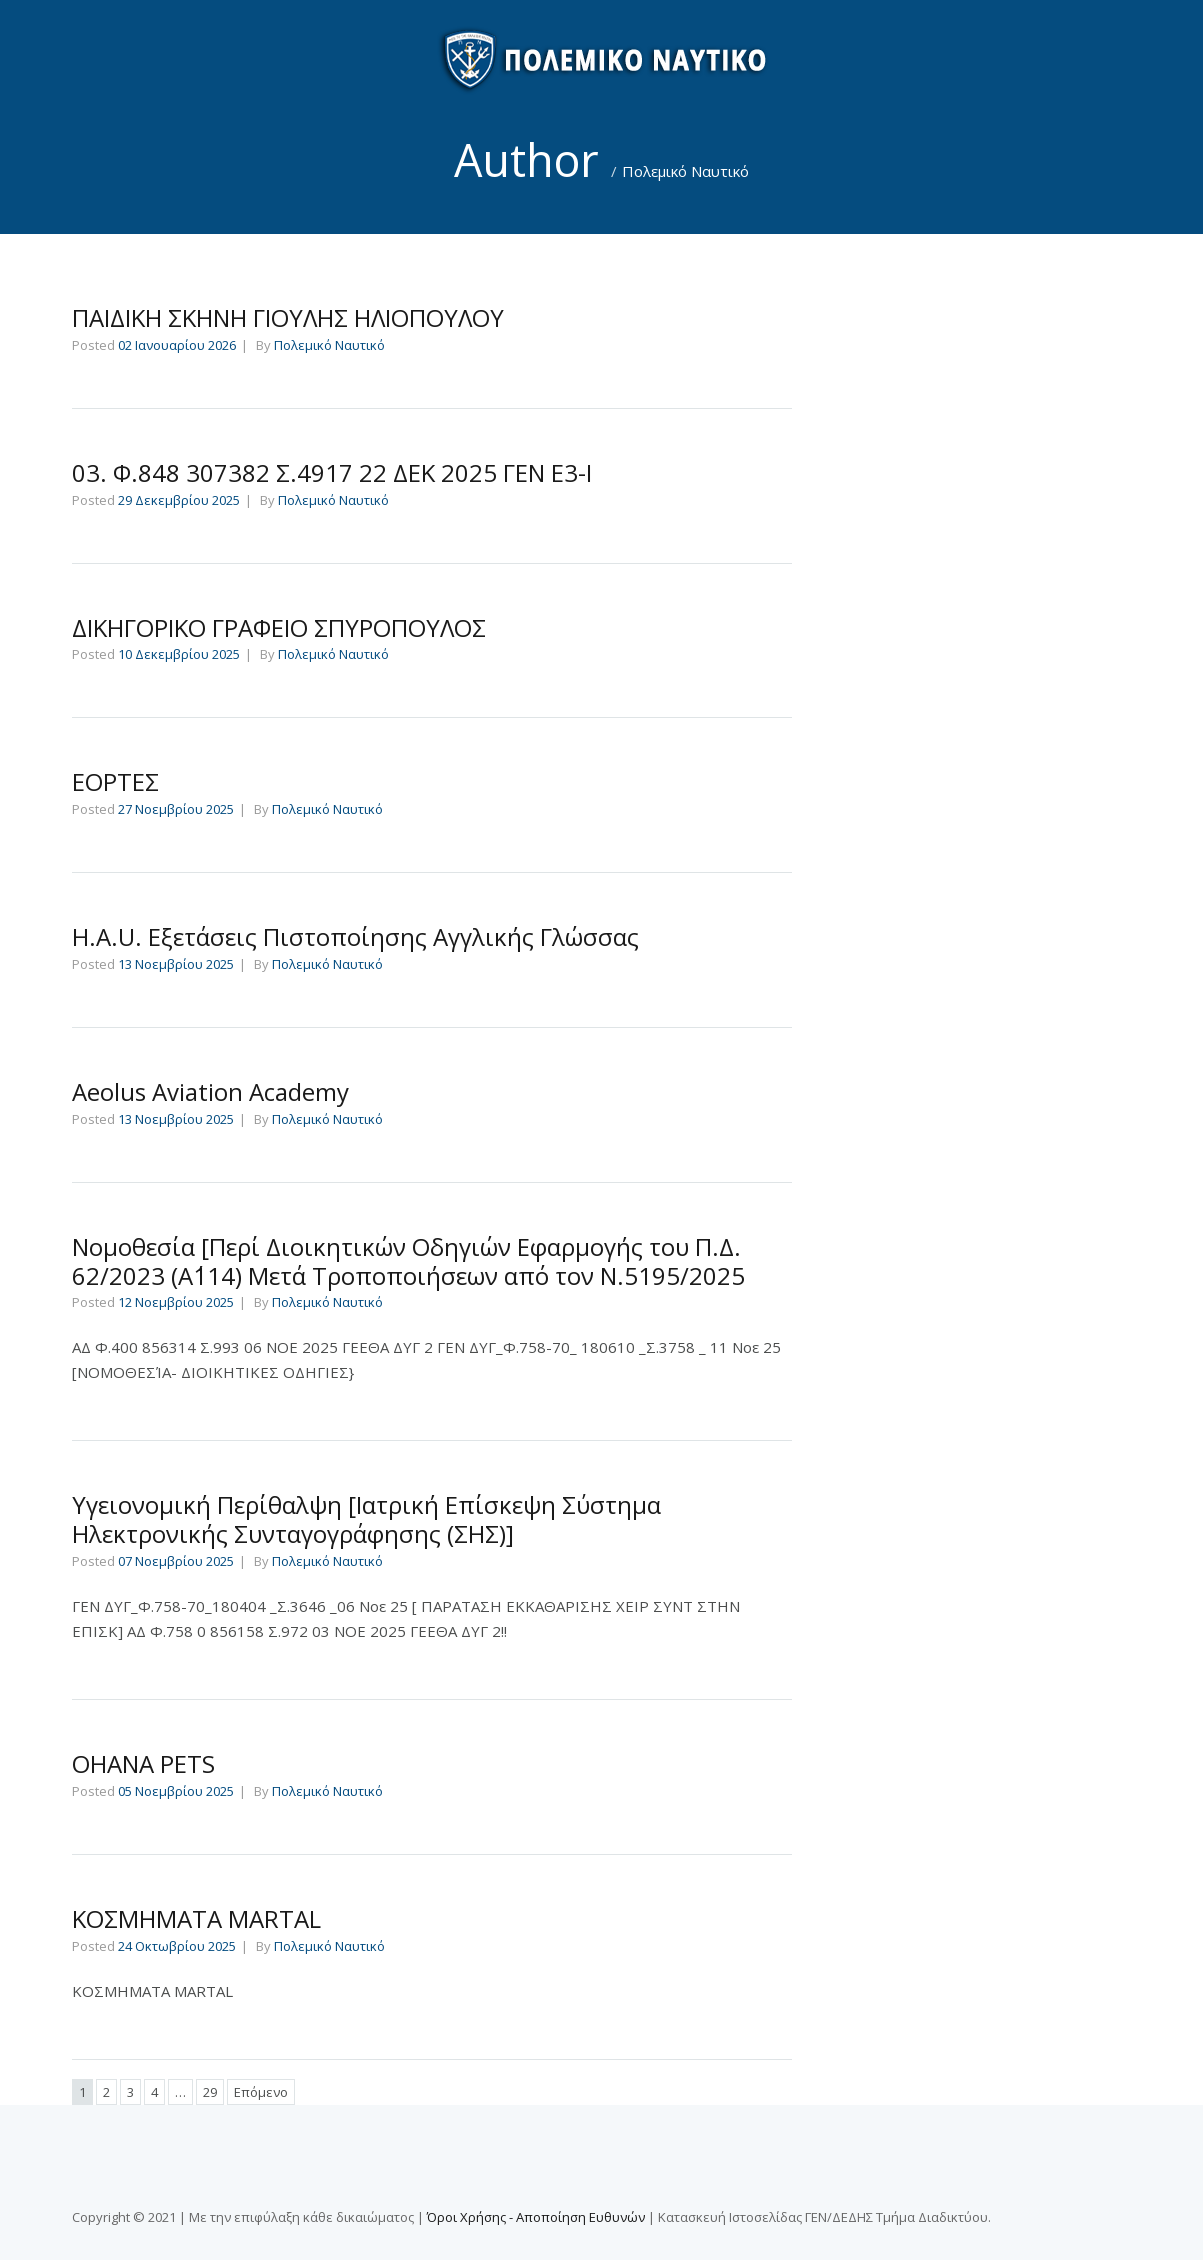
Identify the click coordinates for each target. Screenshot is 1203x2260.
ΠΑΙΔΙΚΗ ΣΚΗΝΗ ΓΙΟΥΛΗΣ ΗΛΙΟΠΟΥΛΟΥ (288, 317)
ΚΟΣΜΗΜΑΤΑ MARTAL (196, 1918)
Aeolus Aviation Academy (210, 1091)
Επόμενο (261, 2092)
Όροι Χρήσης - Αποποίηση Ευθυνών (536, 2217)
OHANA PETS (143, 1763)
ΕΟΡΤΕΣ (115, 781)
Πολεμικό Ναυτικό (685, 171)
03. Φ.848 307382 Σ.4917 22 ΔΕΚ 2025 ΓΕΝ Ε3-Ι (332, 472)
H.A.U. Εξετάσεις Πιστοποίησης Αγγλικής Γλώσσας (355, 936)
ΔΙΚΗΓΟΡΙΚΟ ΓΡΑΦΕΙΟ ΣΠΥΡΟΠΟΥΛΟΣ (279, 627)
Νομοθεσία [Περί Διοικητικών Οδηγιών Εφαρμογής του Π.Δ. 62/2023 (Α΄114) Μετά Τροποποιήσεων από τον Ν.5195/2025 (408, 1261)
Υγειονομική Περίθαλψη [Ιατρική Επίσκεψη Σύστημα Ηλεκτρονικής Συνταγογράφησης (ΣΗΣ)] (366, 1519)
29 (210, 2092)
